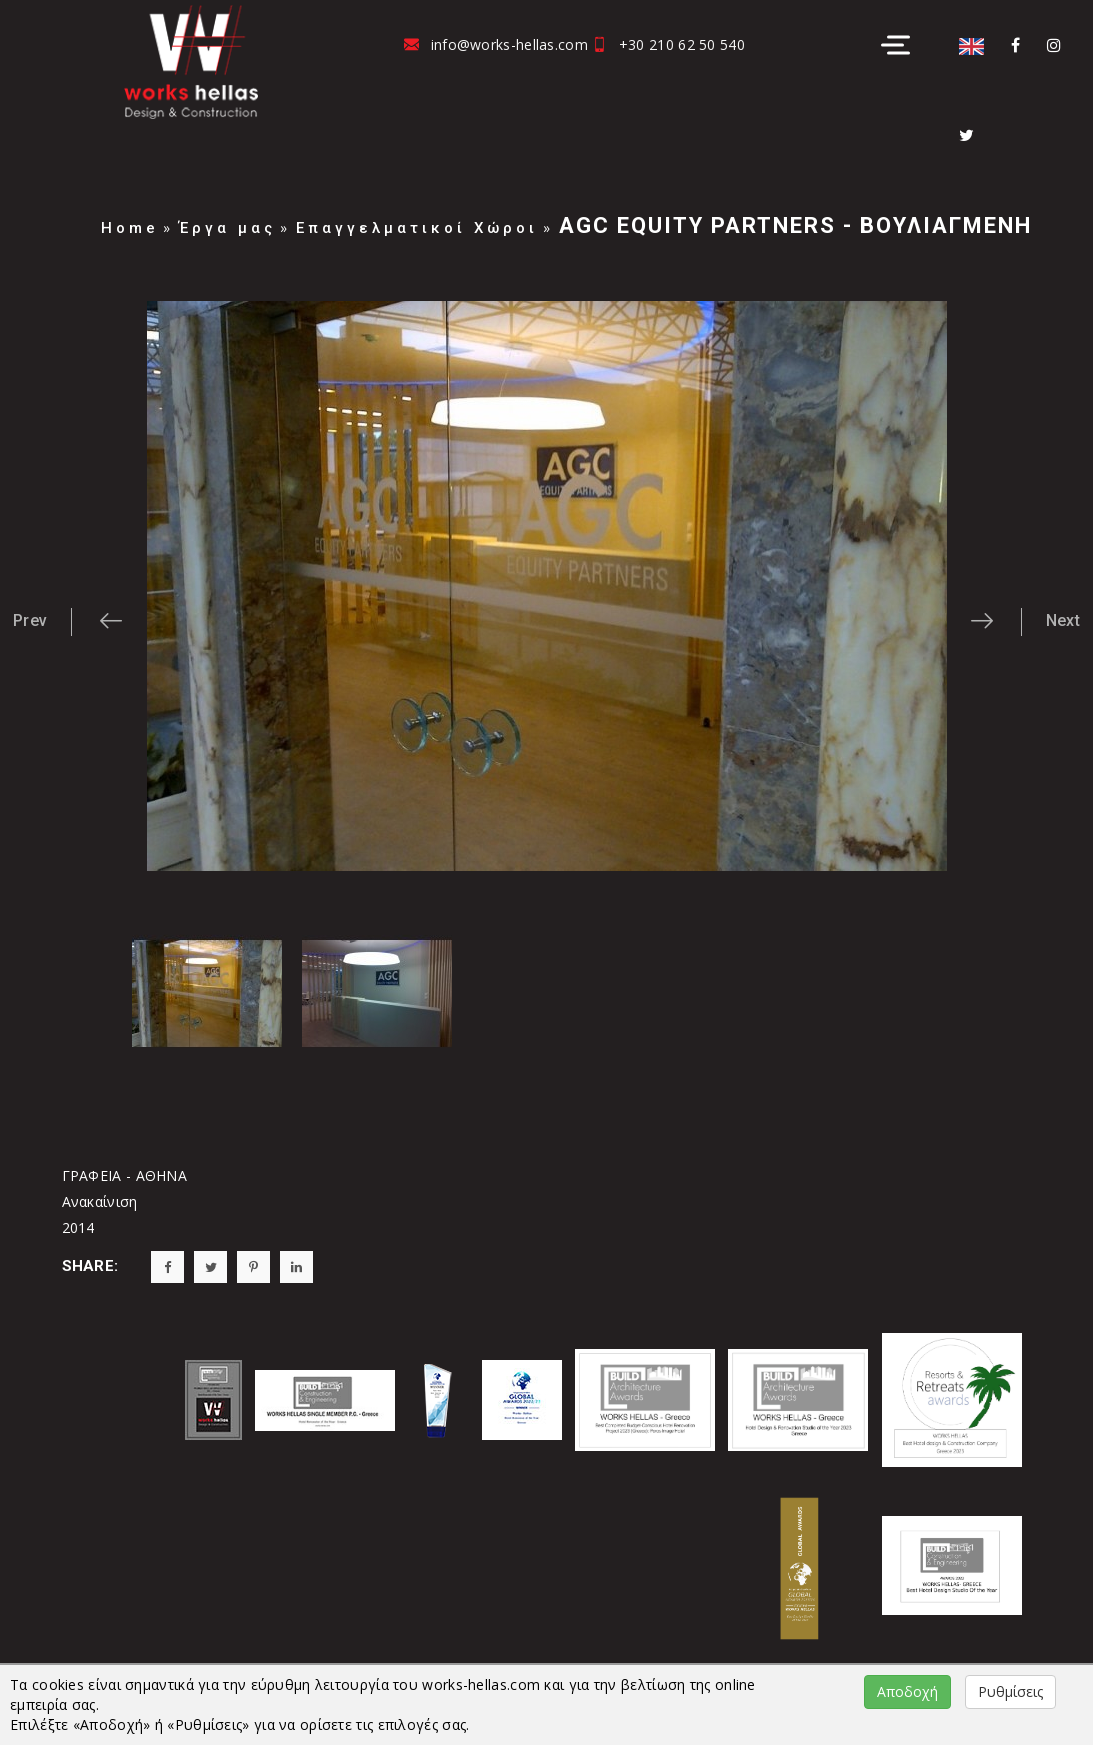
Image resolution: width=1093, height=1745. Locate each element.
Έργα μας (227, 228)
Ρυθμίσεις (1010, 1691)
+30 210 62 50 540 (682, 44)
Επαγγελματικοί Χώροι (417, 228)
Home (130, 228)
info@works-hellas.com (509, 44)
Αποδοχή (907, 1691)
